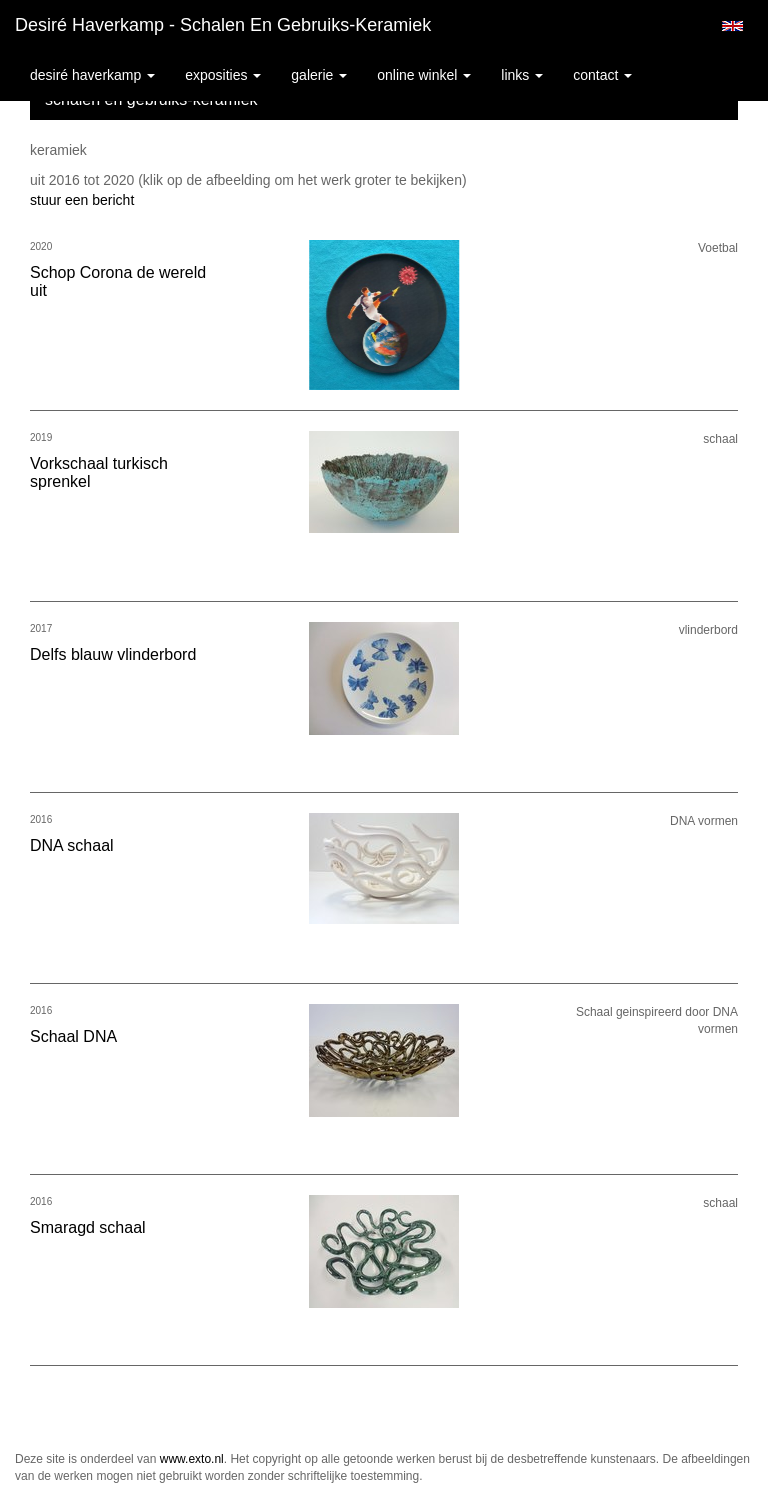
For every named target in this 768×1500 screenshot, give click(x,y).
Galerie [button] (319, 75)
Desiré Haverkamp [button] (92, 75)
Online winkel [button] (424, 75)
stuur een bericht (82, 200)
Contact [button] (602, 75)
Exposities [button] (223, 75)
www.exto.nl (192, 1459)
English (732, 26)
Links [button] (522, 75)
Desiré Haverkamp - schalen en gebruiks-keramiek (223, 25)
